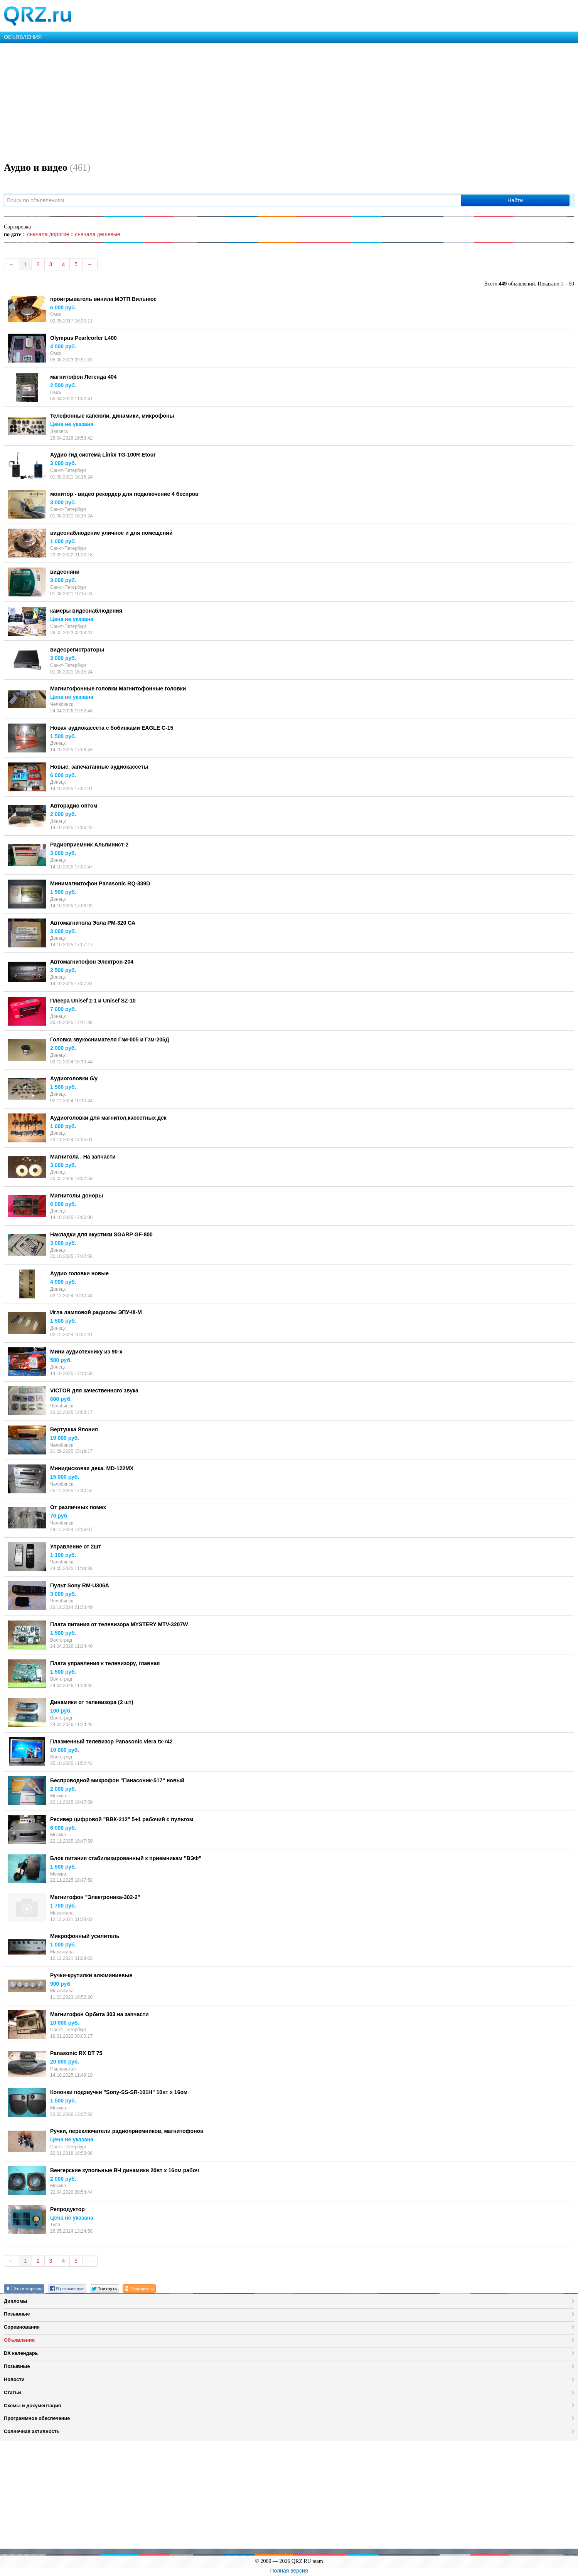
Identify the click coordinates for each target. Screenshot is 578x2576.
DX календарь (21, 2353)
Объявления (19, 2340)
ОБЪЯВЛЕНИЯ (23, 37)
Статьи (12, 2392)
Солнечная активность (32, 2431)
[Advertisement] (231, 101)
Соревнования (22, 2327)
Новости (14, 2379)
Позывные (17, 2314)
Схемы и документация (32, 2405)
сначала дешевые (97, 234)
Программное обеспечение (37, 2418)
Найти (515, 200)
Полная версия (289, 2571)
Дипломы (15, 2301)
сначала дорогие (48, 234)
